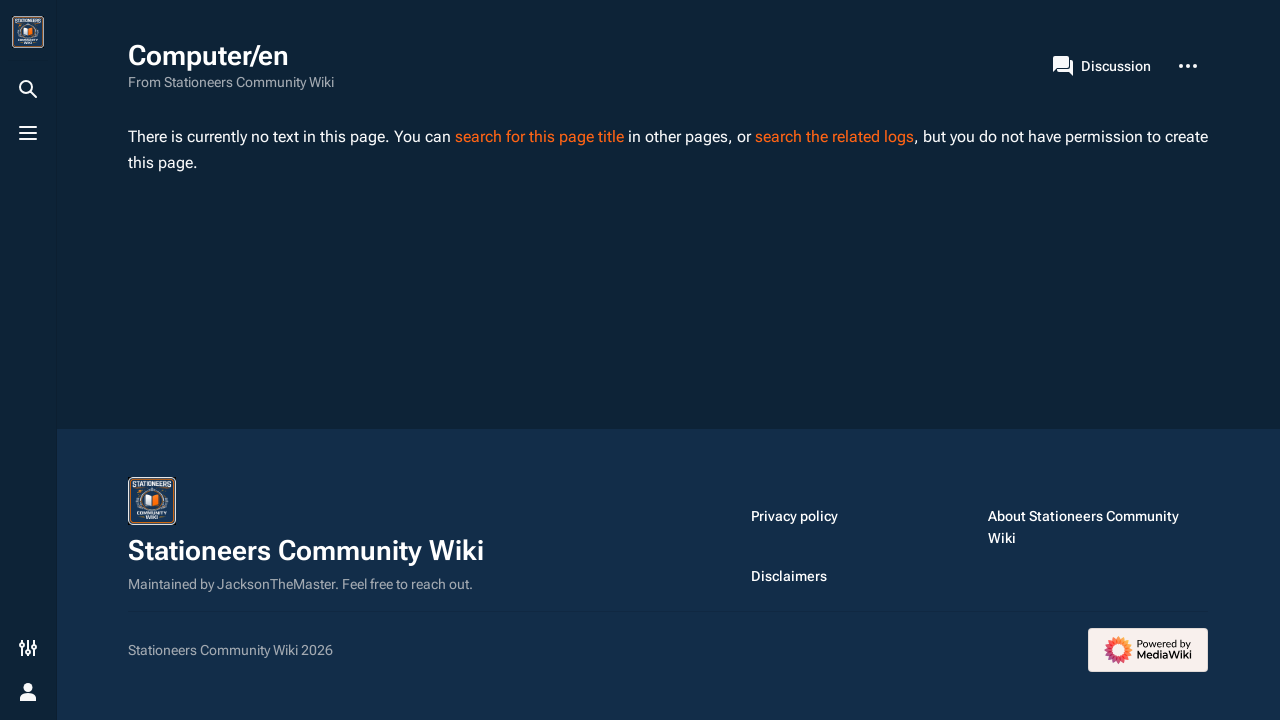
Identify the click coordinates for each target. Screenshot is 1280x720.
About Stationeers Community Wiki (1083, 527)
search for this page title (539, 136)
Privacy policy (794, 516)
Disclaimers (789, 576)
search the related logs (834, 136)
